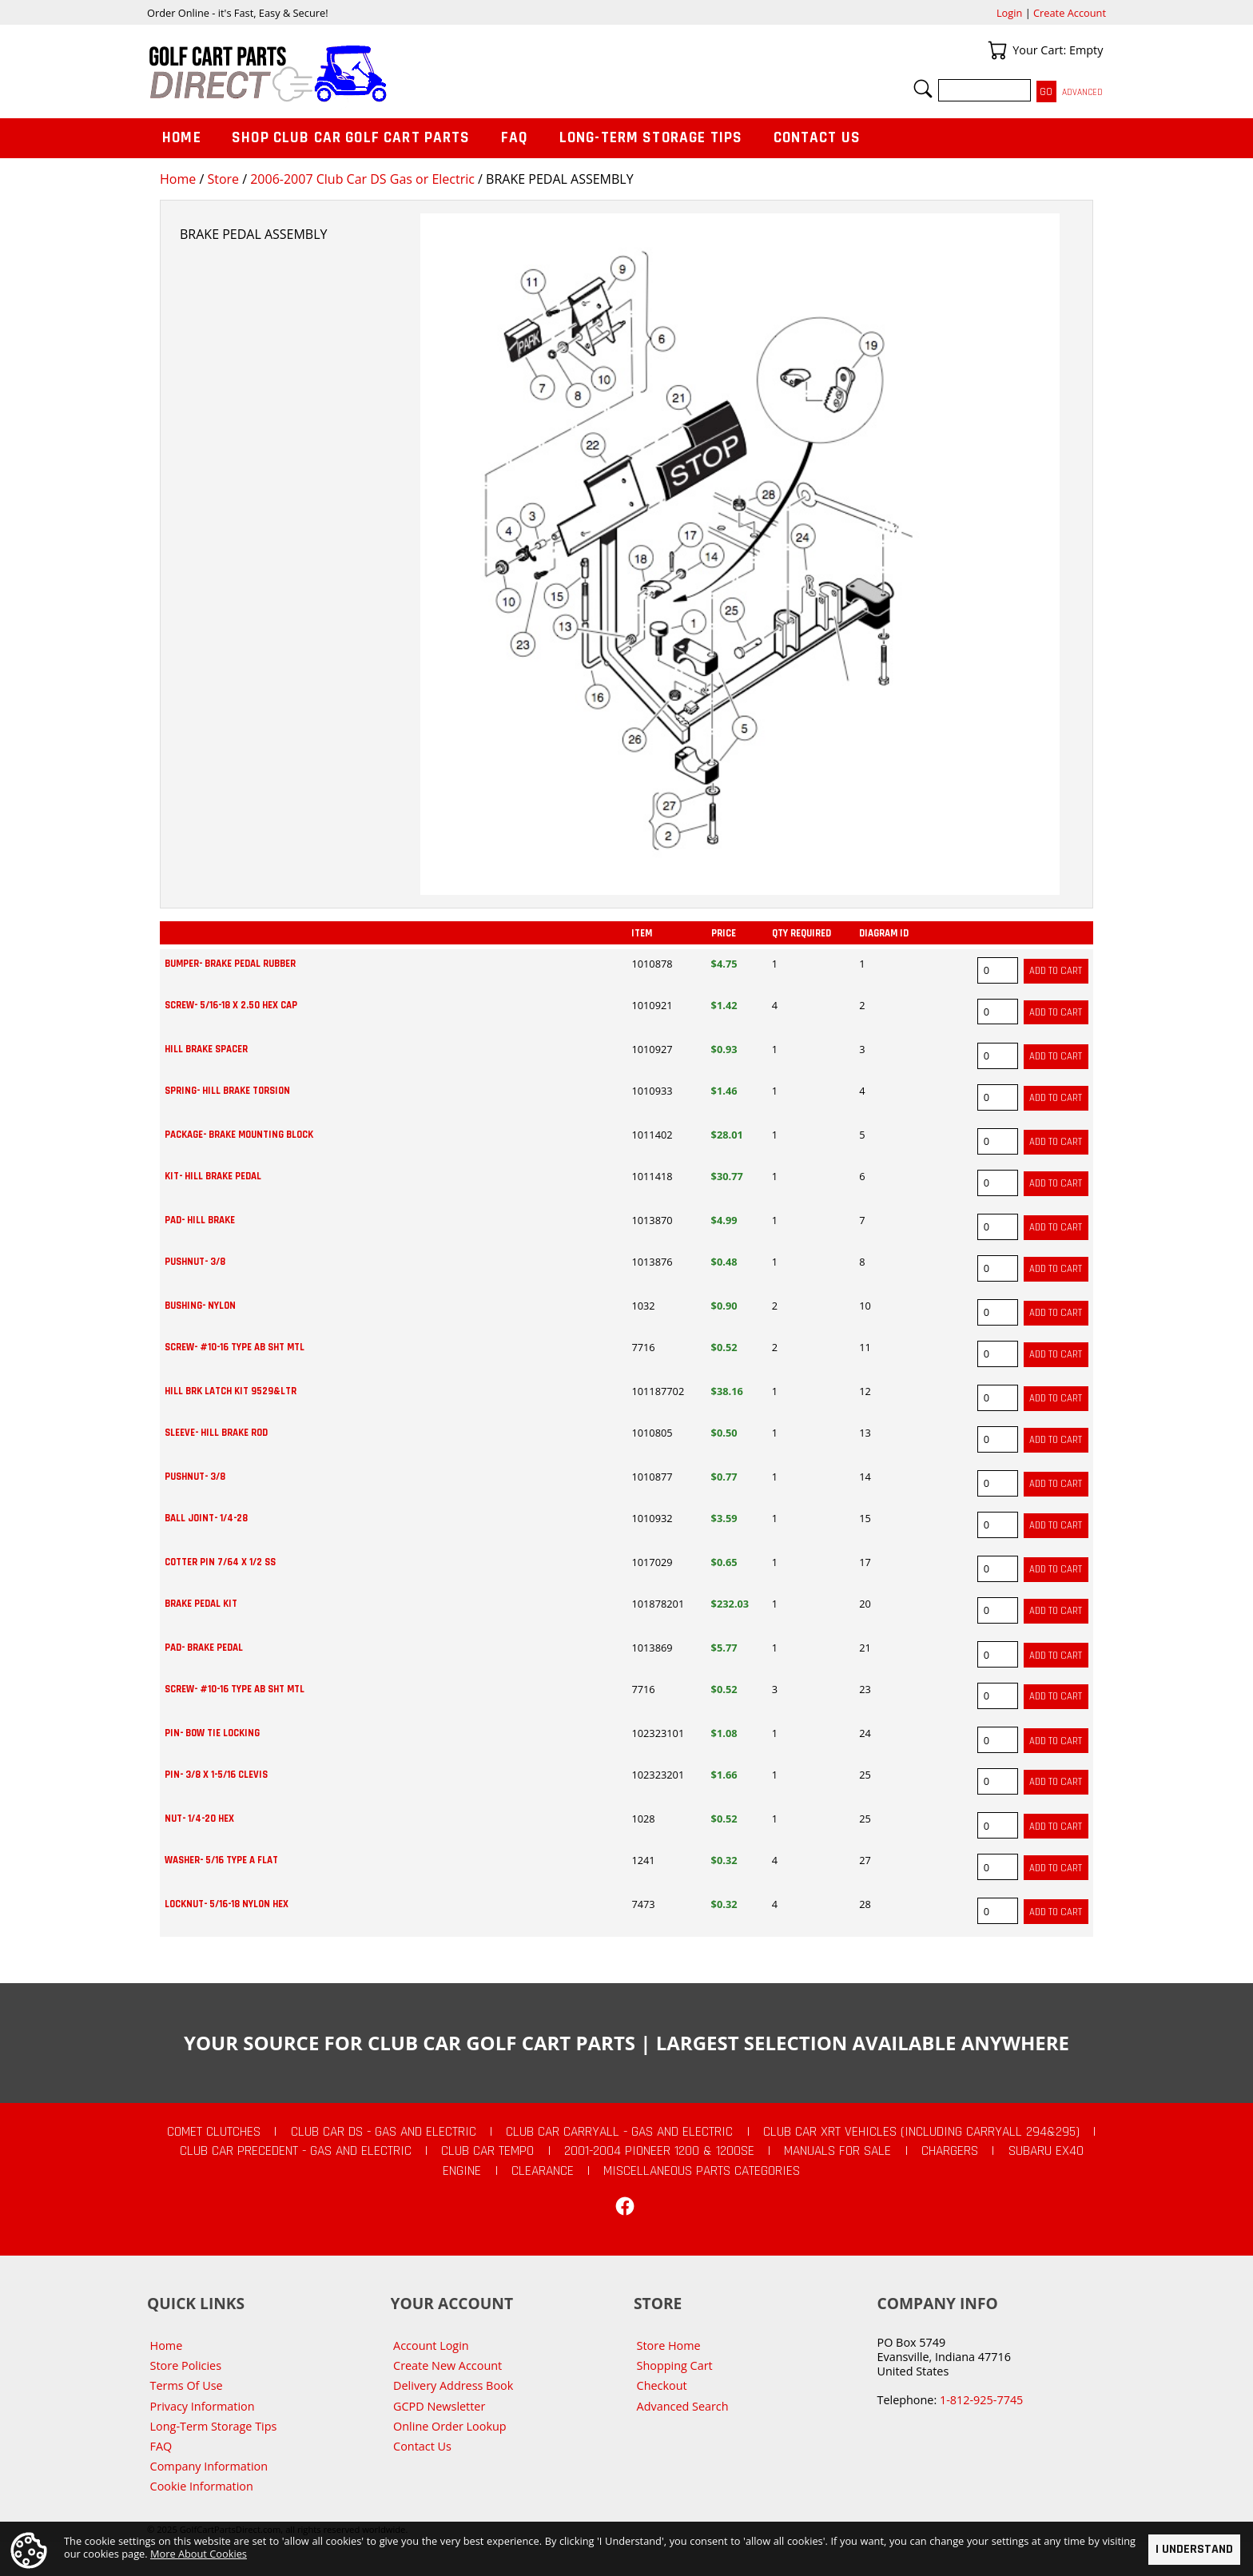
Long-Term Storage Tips (650, 138)
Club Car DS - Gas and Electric (383, 2132)
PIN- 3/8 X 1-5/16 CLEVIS (216, 1774)
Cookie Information (201, 2486)
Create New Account (447, 2365)
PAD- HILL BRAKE (200, 1220)
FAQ (514, 138)
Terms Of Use (186, 2385)
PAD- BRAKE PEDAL (204, 1647)
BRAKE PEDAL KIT (201, 1603)
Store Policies (185, 2365)
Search (923, 88)
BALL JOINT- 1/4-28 (206, 1518)
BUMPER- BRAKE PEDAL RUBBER (230, 963)
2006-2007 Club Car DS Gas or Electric (362, 179)
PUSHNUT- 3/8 (195, 1261)
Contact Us (817, 138)
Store (223, 179)
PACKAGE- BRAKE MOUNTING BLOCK (239, 1134)
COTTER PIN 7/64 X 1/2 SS (220, 1562)
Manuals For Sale (837, 2151)
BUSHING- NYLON (200, 1305)
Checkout (662, 2385)
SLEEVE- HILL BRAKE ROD (216, 1432)
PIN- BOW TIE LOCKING (212, 1733)
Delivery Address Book (453, 2385)
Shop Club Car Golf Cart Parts (351, 138)
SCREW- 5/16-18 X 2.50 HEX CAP (231, 1005)
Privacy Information (202, 2406)
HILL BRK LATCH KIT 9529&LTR (230, 1391)
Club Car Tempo (487, 2151)
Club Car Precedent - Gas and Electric (296, 2151)
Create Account (1069, 13)
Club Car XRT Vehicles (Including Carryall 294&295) (921, 2132)
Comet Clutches (214, 2132)
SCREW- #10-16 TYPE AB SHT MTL (234, 1347)
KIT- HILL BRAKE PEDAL (213, 1176)
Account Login (431, 2345)
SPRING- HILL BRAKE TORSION (227, 1090)
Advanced (1082, 92)
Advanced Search (683, 2406)
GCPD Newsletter (439, 2406)
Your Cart (997, 50)
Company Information (209, 2466)
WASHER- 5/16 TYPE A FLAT (221, 1860)
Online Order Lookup (450, 2426)
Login (1009, 13)
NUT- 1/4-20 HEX (199, 1818)
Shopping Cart (675, 2365)
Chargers (949, 2151)
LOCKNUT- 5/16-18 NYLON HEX (226, 1904)
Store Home (669, 2345)
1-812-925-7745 (981, 2399)
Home (178, 179)
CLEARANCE (542, 2171)
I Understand (1194, 2549)
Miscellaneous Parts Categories (701, 2171)
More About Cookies (198, 2553)
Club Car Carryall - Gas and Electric (619, 2132)
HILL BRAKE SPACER (206, 1049)
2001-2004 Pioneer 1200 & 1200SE (659, 2151)
